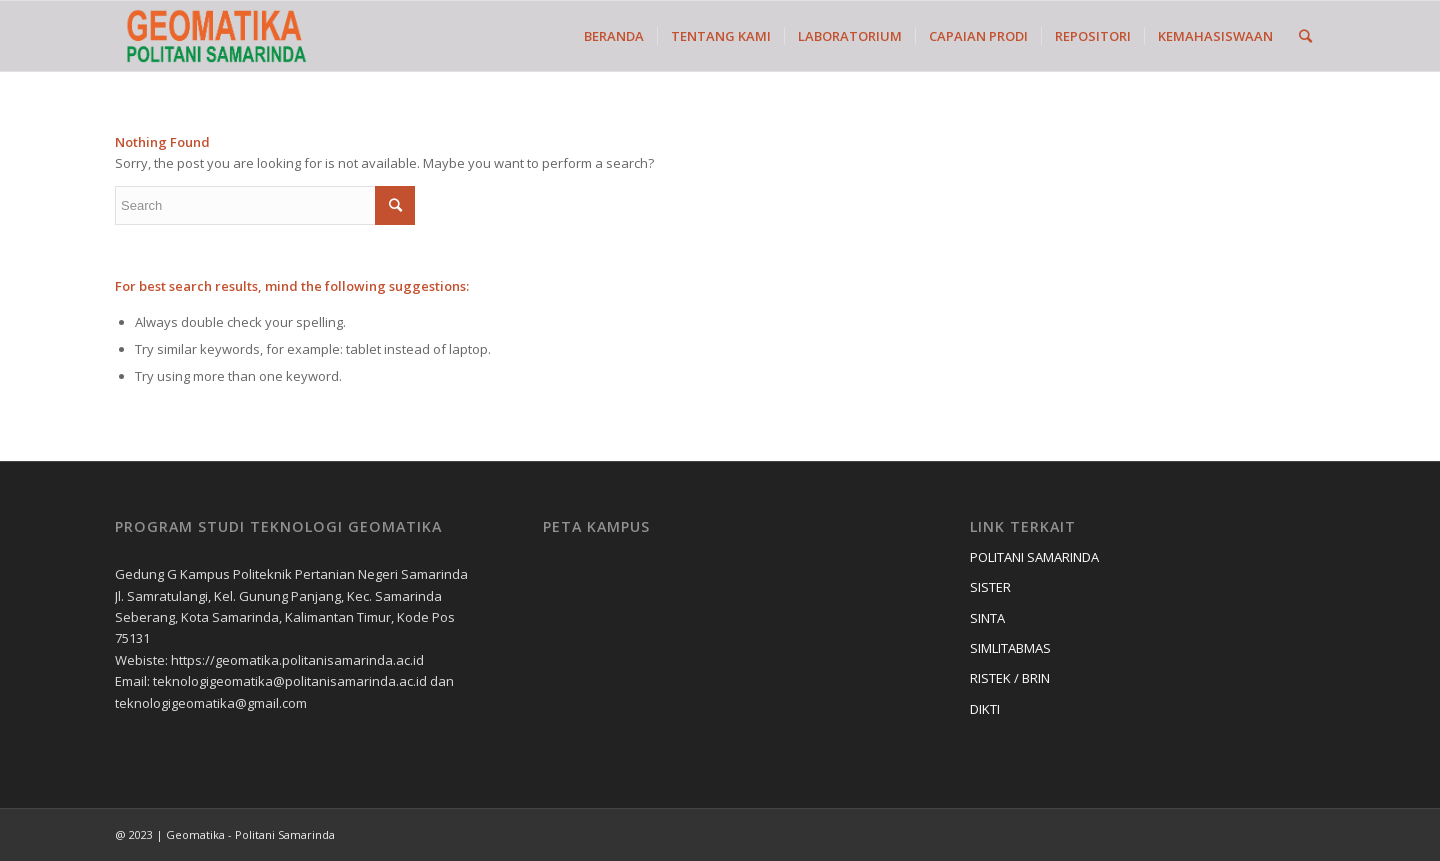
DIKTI (985, 709)
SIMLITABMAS (1010, 648)
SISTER (990, 587)
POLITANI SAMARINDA (1034, 557)
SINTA (987, 618)
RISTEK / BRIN (1010, 678)
